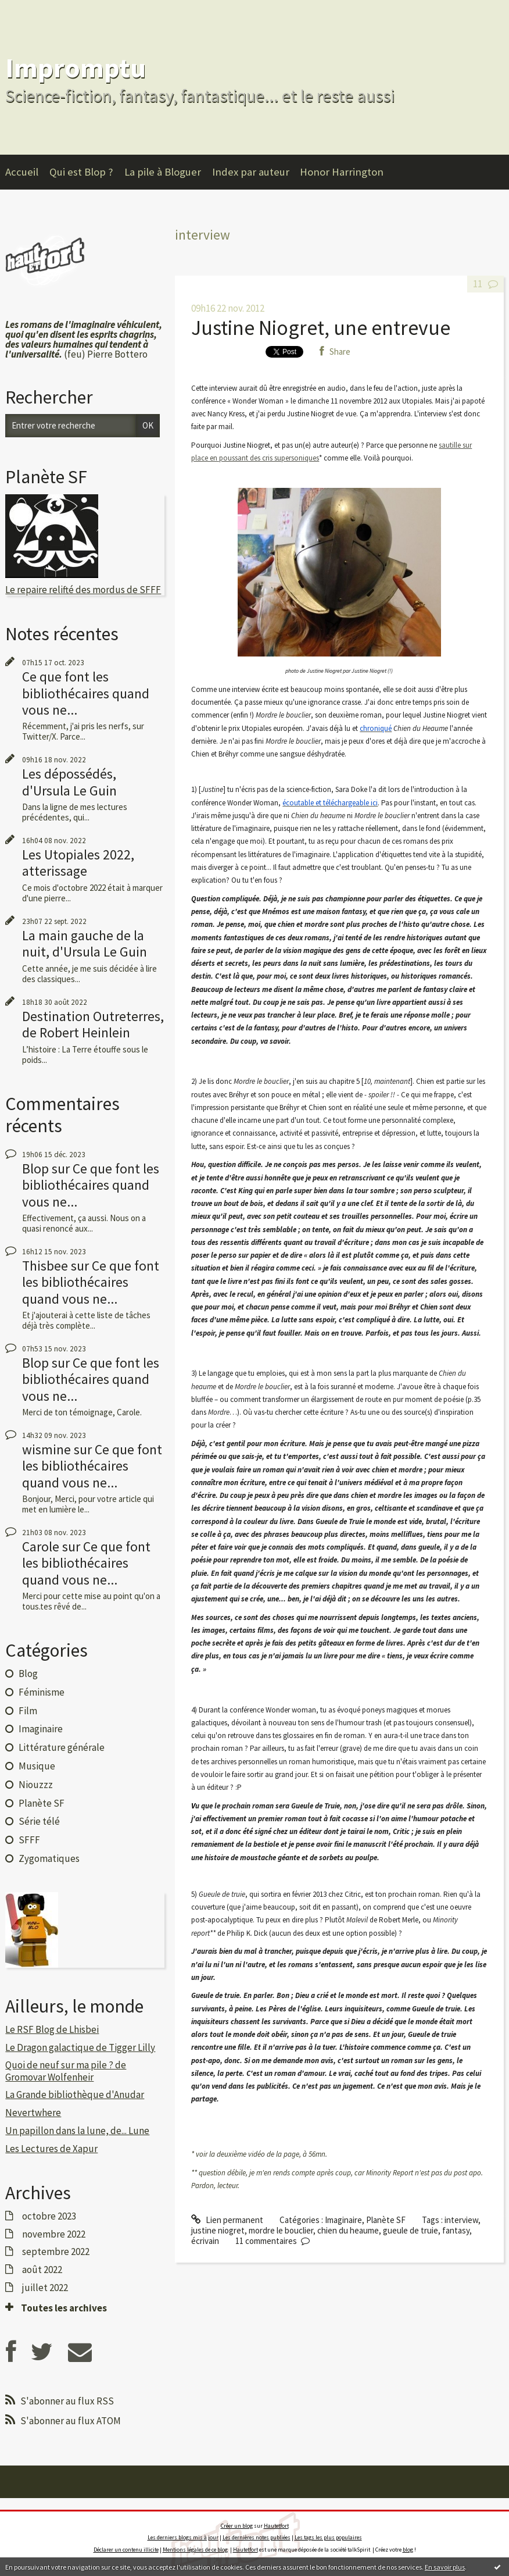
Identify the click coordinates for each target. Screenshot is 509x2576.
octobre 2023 (49, 2216)
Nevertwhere (33, 2112)
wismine (46, 1449)
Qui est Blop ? (81, 172)
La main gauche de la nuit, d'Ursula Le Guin (84, 943)
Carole (40, 1546)
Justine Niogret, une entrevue (320, 328)
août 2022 (42, 2269)
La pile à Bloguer (162, 172)
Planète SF (41, 1803)
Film (28, 1710)
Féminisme (41, 1692)
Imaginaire (41, 1728)
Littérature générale (62, 1747)
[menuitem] (27, 172)
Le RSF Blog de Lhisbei (52, 2029)
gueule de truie (410, 2230)
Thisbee (45, 1265)
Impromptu (75, 68)
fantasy (455, 2230)
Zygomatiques (49, 1858)
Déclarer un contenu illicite (126, 2549)
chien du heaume (348, 2230)
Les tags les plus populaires (328, 2537)
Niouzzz (36, 1784)
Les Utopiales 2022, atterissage (78, 862)
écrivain (205, 2240)
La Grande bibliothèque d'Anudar (74, 2094)
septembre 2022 (55, 2251)
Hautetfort (276, 2525)
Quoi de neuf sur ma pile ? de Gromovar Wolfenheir (65, 2070)
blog (408, 2549)
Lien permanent (227, 2219)
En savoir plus (445, 2567)
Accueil (21, 172)
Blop (35, 1168)
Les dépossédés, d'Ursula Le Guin (69, 781)
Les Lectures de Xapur (51, 2148)
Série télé (39, 1821)
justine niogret (218, 2230)
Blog (28, 1673)
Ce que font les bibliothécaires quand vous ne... (85, 693)
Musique (37, 1766)
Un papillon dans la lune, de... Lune (77, 2130)
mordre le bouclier (281, 2230)
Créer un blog (237, 2525)
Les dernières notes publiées (257, 2537)
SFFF (29, 1839)
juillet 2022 (45, 2287)
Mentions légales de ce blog (195, 2549)
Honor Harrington (341, 172)
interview (461, 2219)
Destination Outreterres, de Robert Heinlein (93, 1024)
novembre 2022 (53, 2234)
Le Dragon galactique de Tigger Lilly (80, 2047)
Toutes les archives (64, 2308)
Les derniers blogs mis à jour (183, 2537)
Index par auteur (250, 172)
